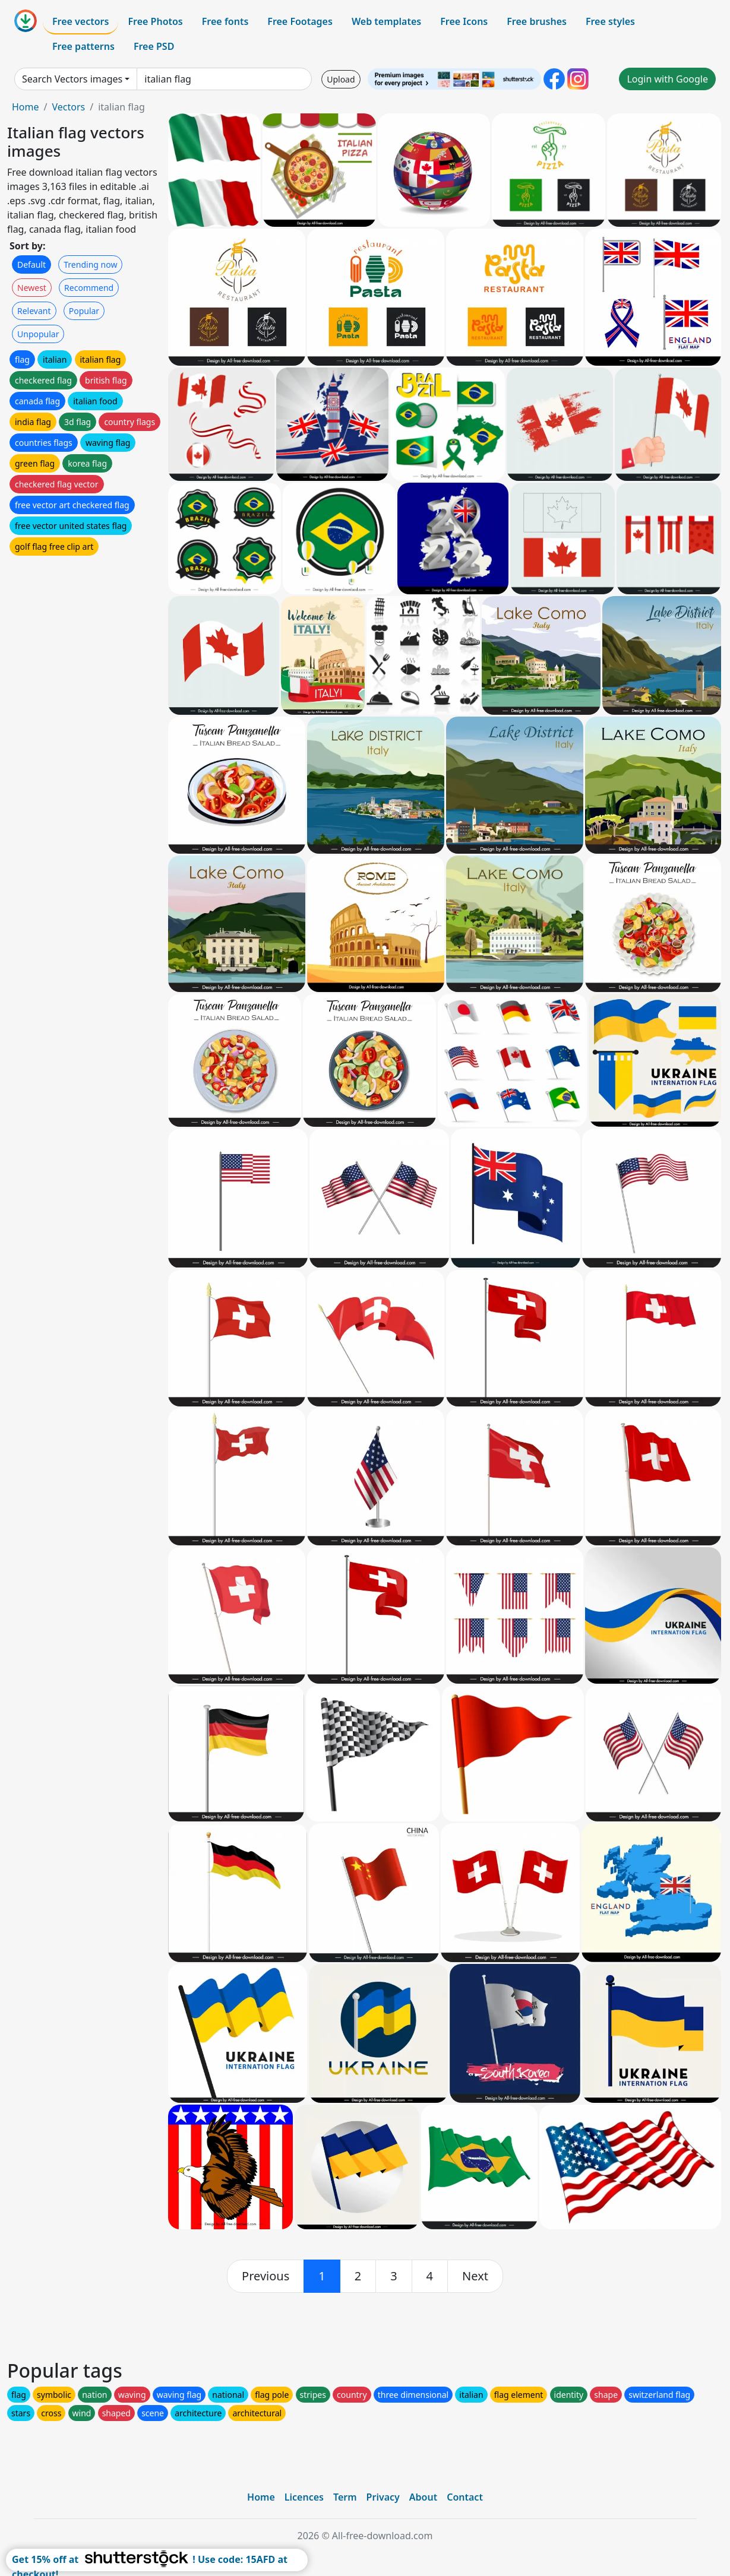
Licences (304, 2497)
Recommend (88, 287)
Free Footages (300, 21)
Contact (465, 2497)
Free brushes (537, 21)
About (423, 2497)
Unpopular (38, 334)
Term (345, 2497)
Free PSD (154, 46)
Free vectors (80, 21)
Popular (84, 310)
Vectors (68, 106)
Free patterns (83, 46)
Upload (341, 79)
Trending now (90, 264)
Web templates (386, 21)
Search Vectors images (72, 78)
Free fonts (225, 21)
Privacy (383, 2497)
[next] (475, 2276)
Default (31, 264)
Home (25, 106)
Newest (31, 287)
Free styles (610, 21)
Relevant (34, 310)
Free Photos (155, 21)
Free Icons (464, 21)
